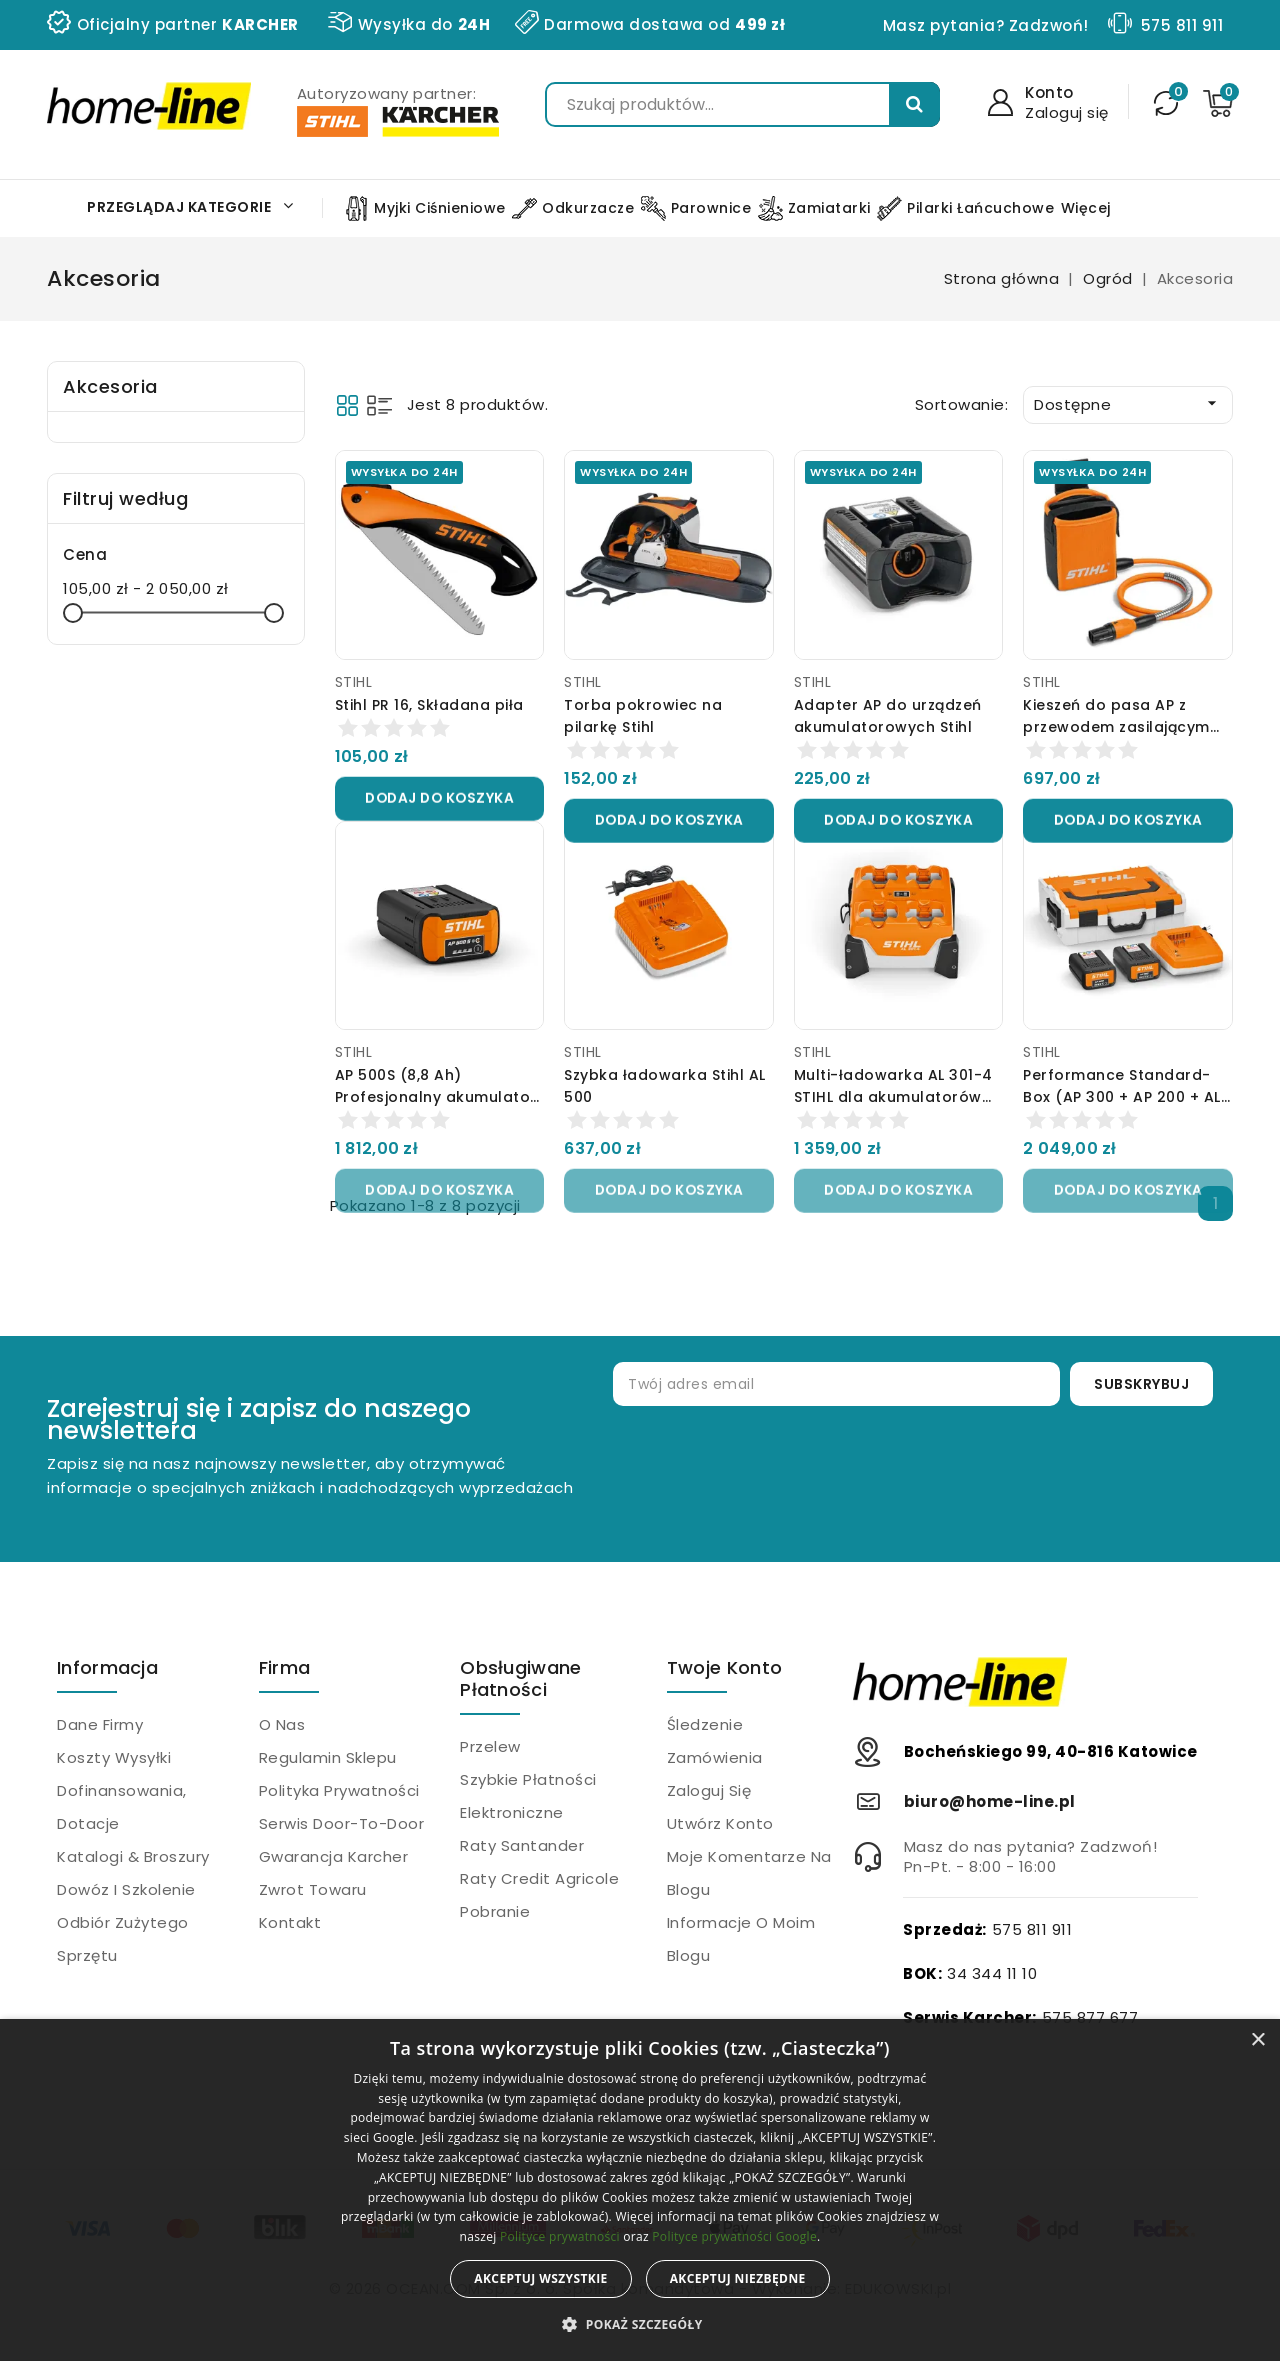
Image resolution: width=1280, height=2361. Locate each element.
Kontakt (290, 1922)
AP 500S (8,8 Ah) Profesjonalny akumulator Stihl (436, 1097)
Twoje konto (724, 1667)
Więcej (1086, 208)
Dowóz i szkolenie (126, 1889)
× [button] (1257, 2040)
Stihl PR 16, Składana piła (429, 705)
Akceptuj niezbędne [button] (738, 2278)
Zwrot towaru (313, 1889)
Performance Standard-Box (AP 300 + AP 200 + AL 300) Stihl (1122, 1097)
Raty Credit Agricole (539, 1878)
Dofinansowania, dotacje (122, 1807)
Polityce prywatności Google (734, 2236)
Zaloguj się (709, 1790)
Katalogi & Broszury (133, 1856)
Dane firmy (100, 1724)
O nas (282, 1724)
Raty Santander (522, 1845)
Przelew (490, 1746)
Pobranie (495, 1911)
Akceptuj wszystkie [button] (540, 2278)
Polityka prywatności (339, 1790)
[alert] (640, 2190)
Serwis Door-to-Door (342, 1823)
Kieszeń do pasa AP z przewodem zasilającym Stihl (1116, 727)
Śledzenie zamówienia (715, 1741)
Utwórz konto (720, 1823)
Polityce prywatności (560, 2236)
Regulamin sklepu (328, 1757)
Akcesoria (110, 386)
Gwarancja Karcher (334, 1856)
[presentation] (920, 1471)
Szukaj (914, 104)
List (379, 405)
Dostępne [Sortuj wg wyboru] (1128, 404)
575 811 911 (1182, 25)
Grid (347, 405)
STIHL (354, 682)
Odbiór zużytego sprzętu (123, 1939)
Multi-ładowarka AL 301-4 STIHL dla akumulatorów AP (893, 1097)
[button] (639, 2325)
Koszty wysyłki (114, 1757)
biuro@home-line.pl (990, 1801)
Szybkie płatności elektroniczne (528, 1796)
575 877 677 (1090, 2017)
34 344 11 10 (992, 1973)
